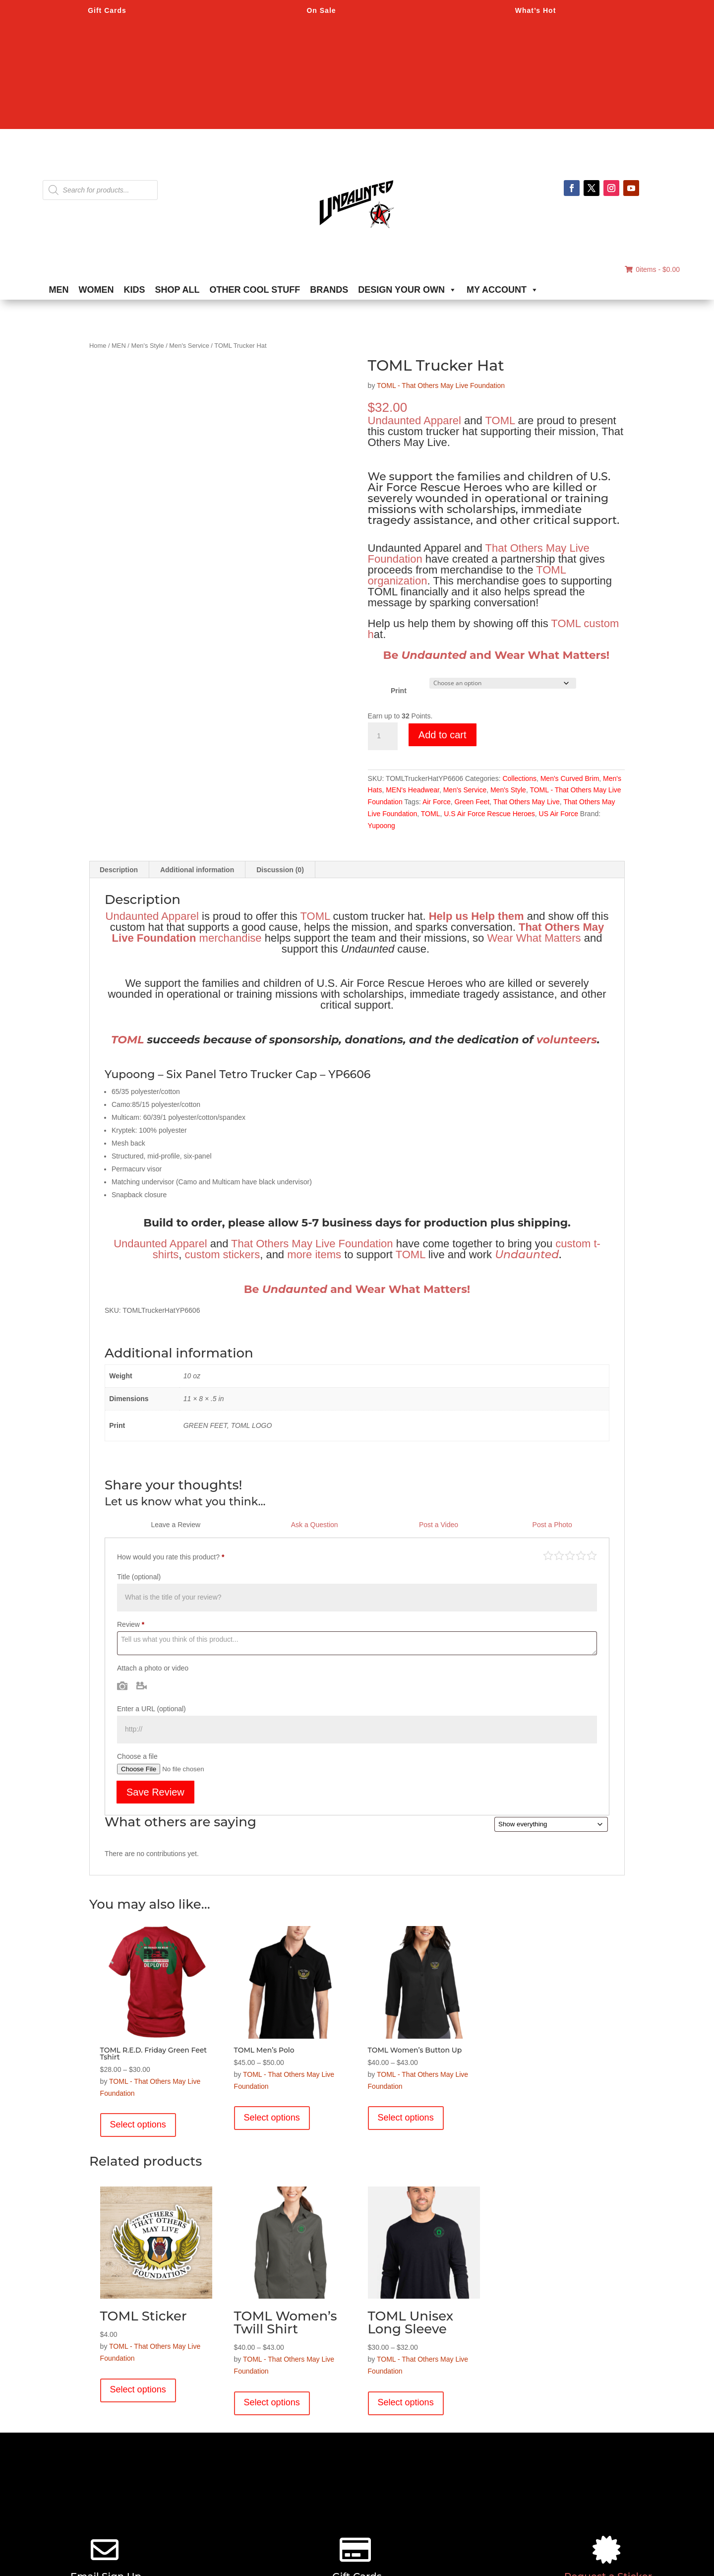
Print (399, 691)
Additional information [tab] (197, 870)
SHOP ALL (177, 290)
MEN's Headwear (412, 790)
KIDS (134, 290)
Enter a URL (151, 1709)
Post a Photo (552, 1525)
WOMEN (96, 290)
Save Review (155, 1792)
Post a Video (438, 1525)
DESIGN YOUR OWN (407, 290)
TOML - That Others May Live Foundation (441, 385)
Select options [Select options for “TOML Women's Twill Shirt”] (272, 2402)
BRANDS (329, 290)
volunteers (566, 1039)
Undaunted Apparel (414, 420)
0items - (652, 269)
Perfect (592, 1555)
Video (141, 1685)
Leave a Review (175, 1525)
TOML (500, 420)
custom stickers (222, 1254)
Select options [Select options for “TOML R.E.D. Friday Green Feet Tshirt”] (138, 2124)
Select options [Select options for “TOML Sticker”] (138, 2389)
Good (581, 1555)
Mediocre (559, 1555)
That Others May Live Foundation (312, 1243)
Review (130, 1624)
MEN (59, 290)
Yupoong (381, 826)
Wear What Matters (534, 938)
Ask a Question (314, 1525)
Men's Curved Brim (569, 778)
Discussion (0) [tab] (280, 870)
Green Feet (471, 802)
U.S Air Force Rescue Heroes (489, 814)
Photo (122, 1685)
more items (314, 1254)
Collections (519, 778)
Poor (548, 1555)
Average (570, 1555)
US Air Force (558, 814)
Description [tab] (119, 870)
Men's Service (189, 345)
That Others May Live (526, 802)
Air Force (436, 802)
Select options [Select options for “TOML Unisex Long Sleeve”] (406, 2402)
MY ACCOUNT (502, 290)
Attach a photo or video (152, 1668)
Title (139, 1577)
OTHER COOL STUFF (255, 290)
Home (97, 345)
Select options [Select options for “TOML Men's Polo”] (272, 2118)
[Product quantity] (383, 736)
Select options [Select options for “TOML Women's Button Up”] (406, 2118)
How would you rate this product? (170, 1557)
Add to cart (442, 734)
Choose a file (137, 1756)
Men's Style (147, 345)
